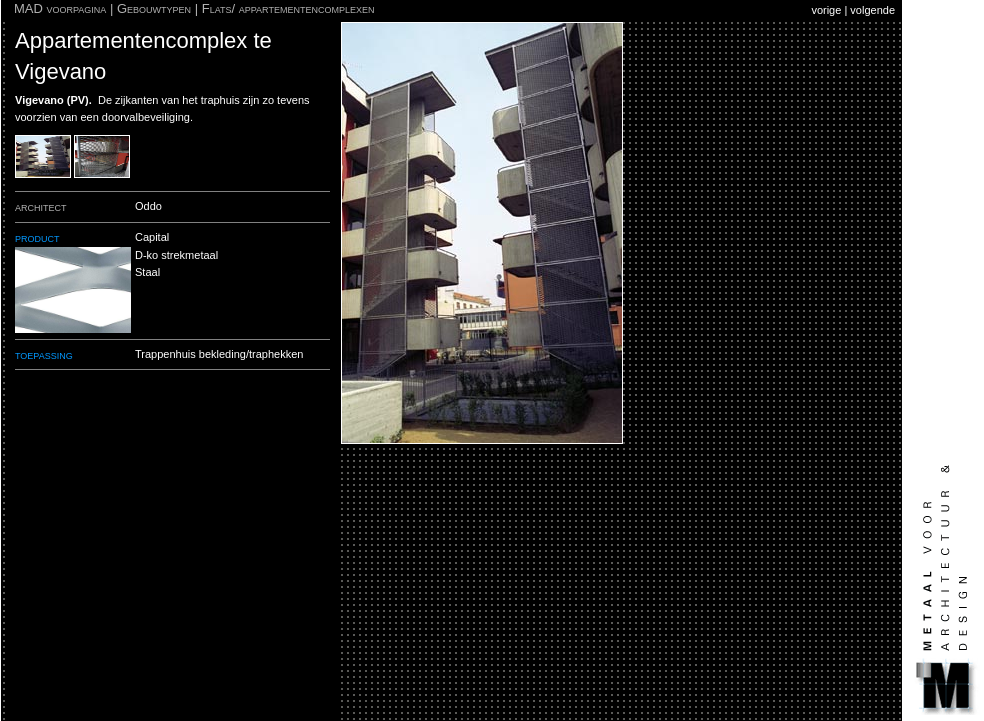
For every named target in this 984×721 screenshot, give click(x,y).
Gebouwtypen (154, 8)
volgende (872, 10)
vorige (826, 10)
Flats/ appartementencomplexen (288, 8)
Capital (152, 237)
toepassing (44, 354)
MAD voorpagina (60, 8)
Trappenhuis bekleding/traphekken (219, 354)
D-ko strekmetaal (176, 255)
